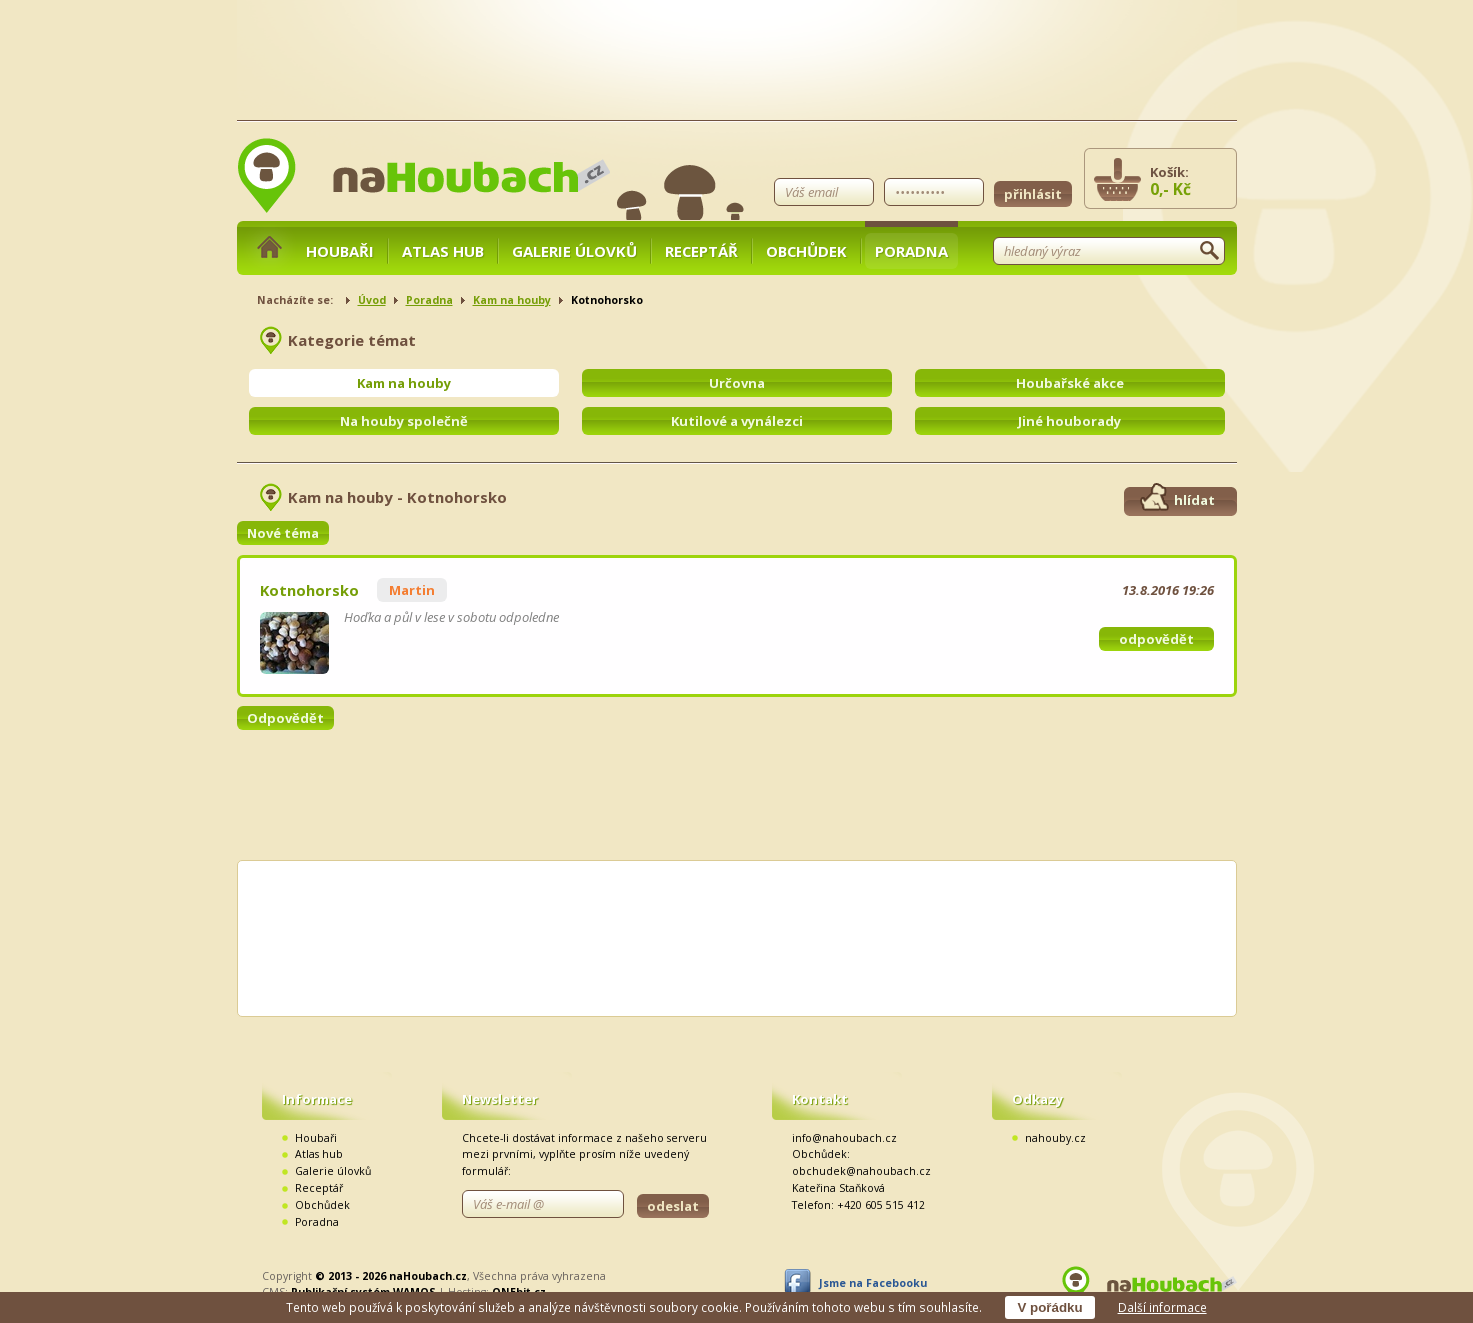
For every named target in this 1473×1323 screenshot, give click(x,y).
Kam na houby (512, 300)
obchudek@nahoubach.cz (861, 1171)
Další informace (1162, 1307)
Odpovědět (285, 718)
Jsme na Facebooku (873, 1283)
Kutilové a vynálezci (737, 421)
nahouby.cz (1055, 1138)
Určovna (737, 383)
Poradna (911, 251)
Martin (412, 590)
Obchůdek (806, 251)
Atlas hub (443, 251)
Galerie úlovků (574, 251)
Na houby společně (404, 421)
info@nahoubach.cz (844, 1138)
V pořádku (1049, 1307)
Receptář (701, 251)
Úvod (372, 300)
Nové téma (283, 533)
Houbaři (340, 251)
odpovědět (1156, 639)
